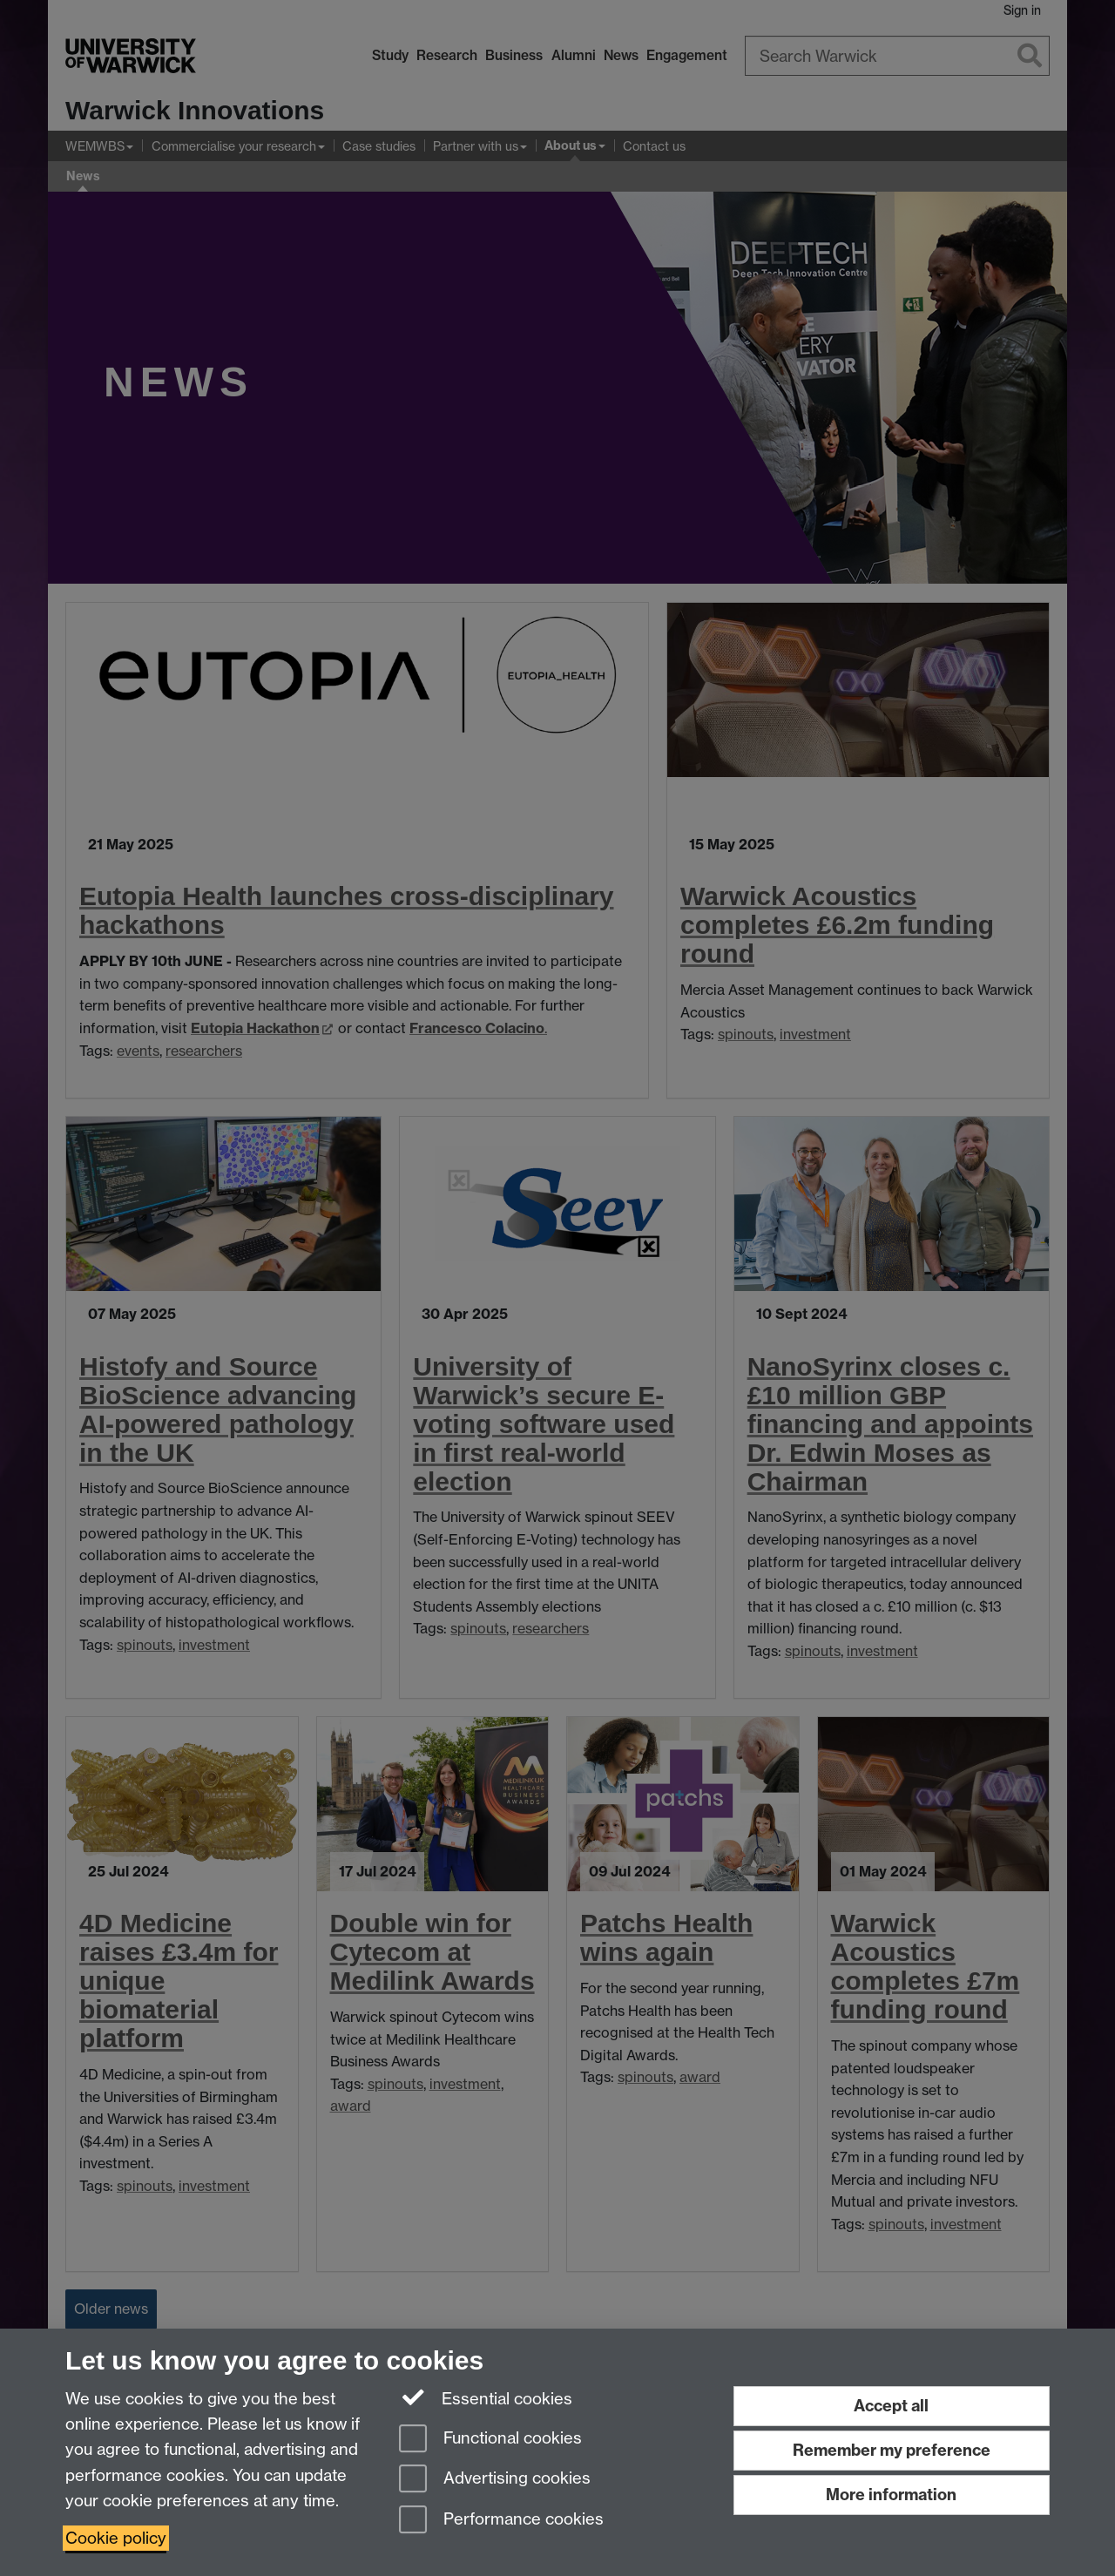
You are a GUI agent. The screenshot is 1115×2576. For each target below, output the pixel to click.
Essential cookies (485, 2397)
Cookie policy (115, 2538)
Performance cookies (501, 2521)
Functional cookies (490, 2440)
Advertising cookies (495, 2480)
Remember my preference (891, 2450)
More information (891, 2495)
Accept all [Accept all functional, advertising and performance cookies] (891, 2406)
